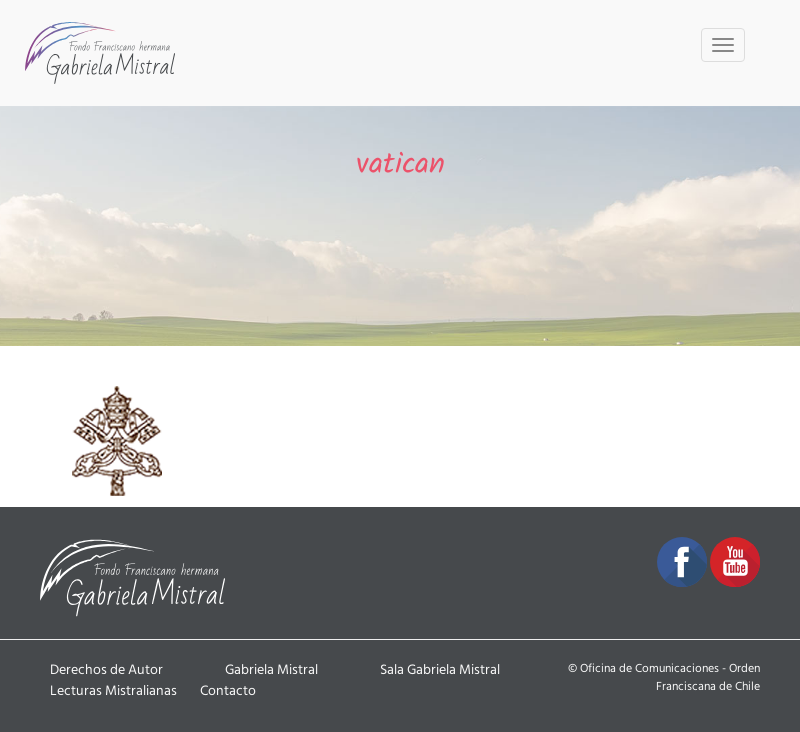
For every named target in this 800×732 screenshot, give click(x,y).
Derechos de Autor (106, 670)
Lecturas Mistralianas (113, 691)
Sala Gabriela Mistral (440, 670)
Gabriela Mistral (271, 670)
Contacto (228, 691)
